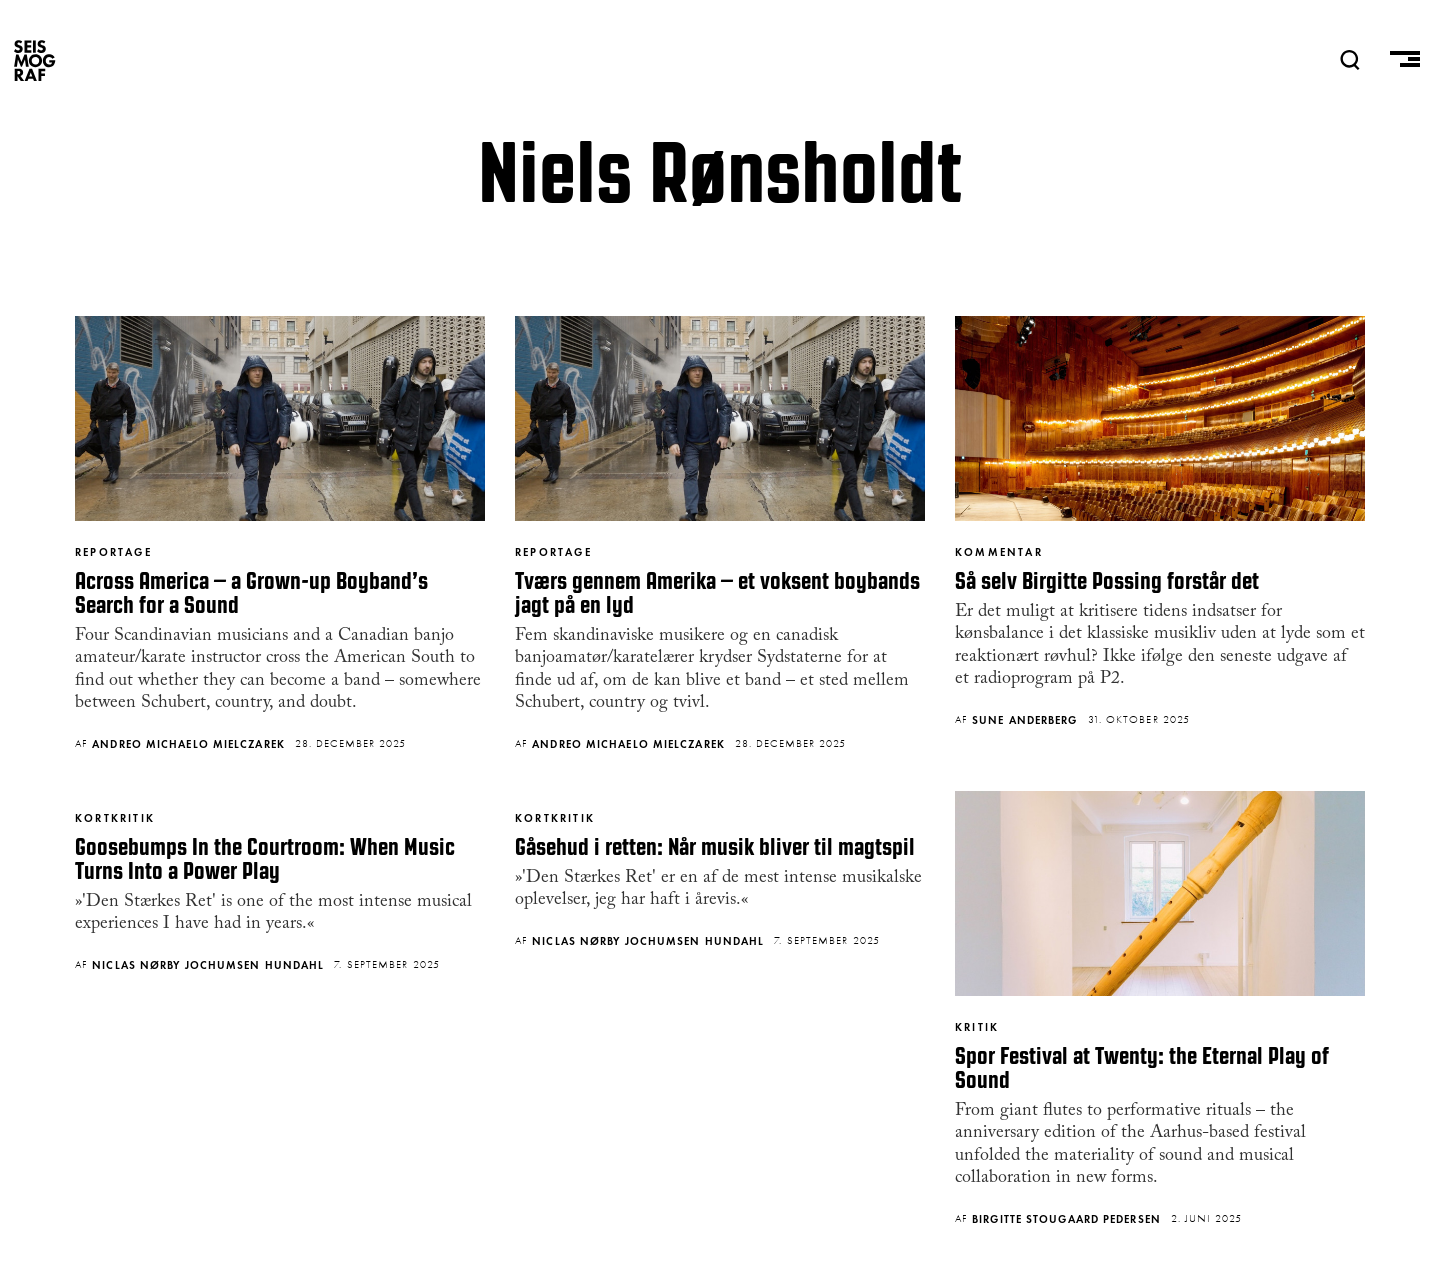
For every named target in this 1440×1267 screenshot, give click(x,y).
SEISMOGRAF (35, 60)
